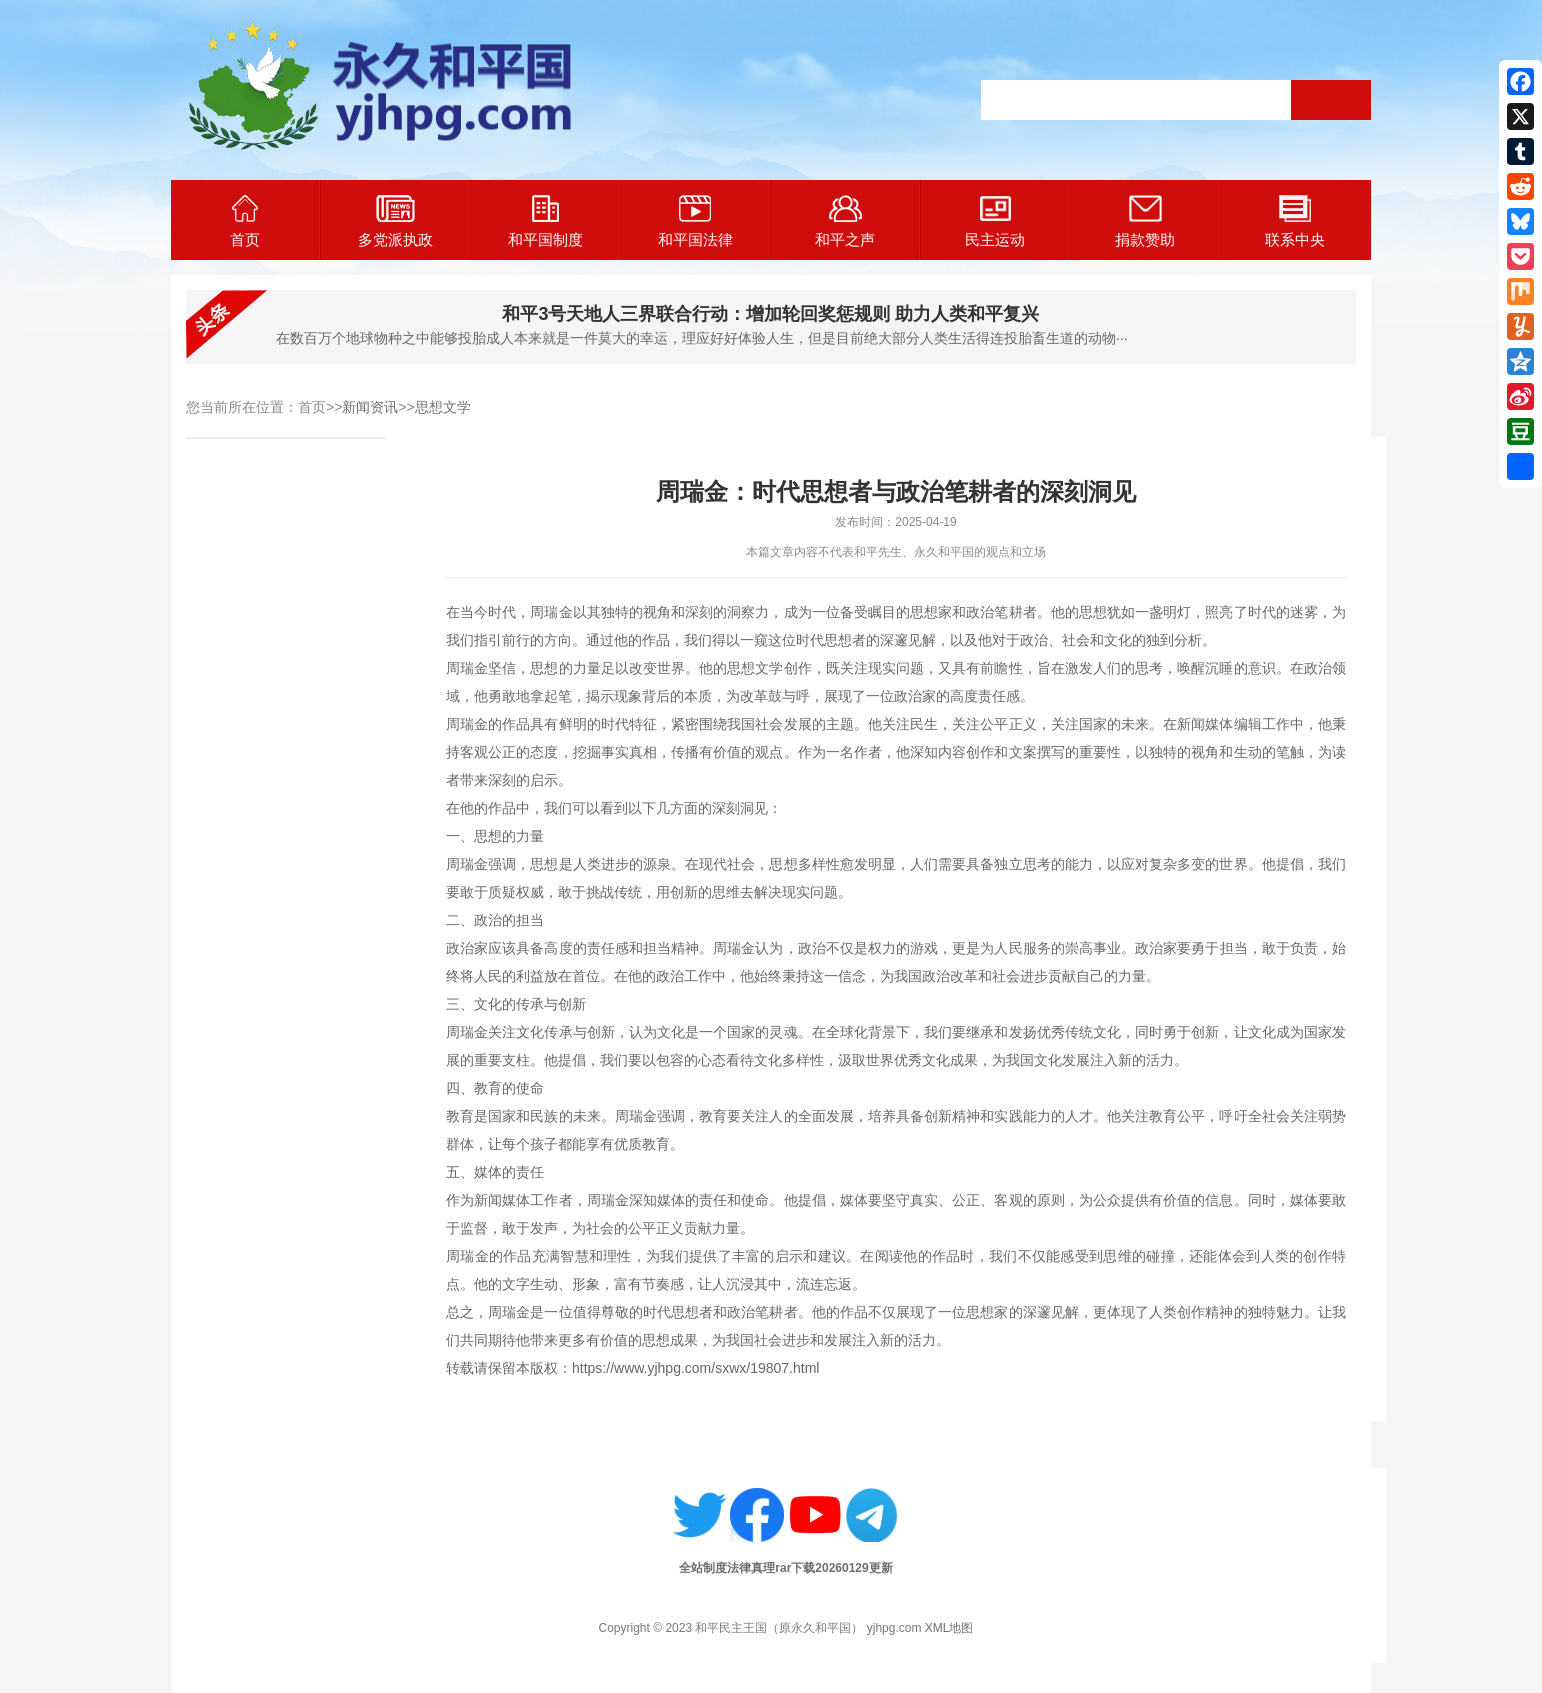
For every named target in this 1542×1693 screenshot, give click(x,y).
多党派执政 (395, 221)
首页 (245, 221)
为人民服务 (1015, 948)
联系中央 (1295, 221)
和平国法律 (695, 221)
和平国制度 (545, 221)
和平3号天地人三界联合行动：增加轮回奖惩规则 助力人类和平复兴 (770, 314)
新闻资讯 (370, 407)
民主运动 (995, 221)
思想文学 (443, 407)
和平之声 (845, 221)
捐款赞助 (1145, 221)
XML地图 (949, 1628)
